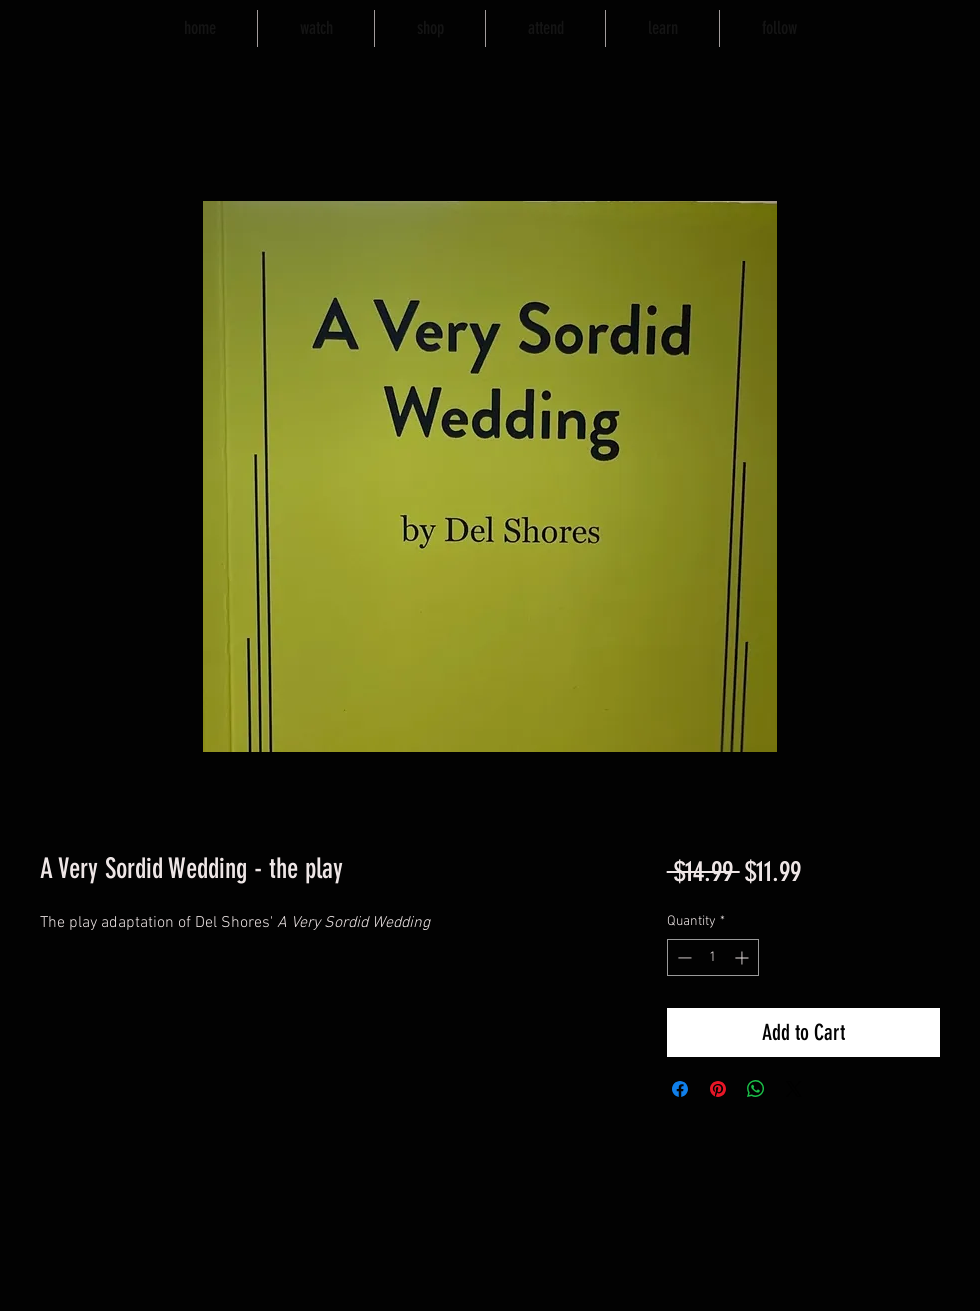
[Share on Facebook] (680, 1089)
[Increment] (743, 957)
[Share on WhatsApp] (756, 1089)
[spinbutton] (713, 957)
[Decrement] (682, 957)
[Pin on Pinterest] (718, 1089)
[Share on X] (794, 1089)
